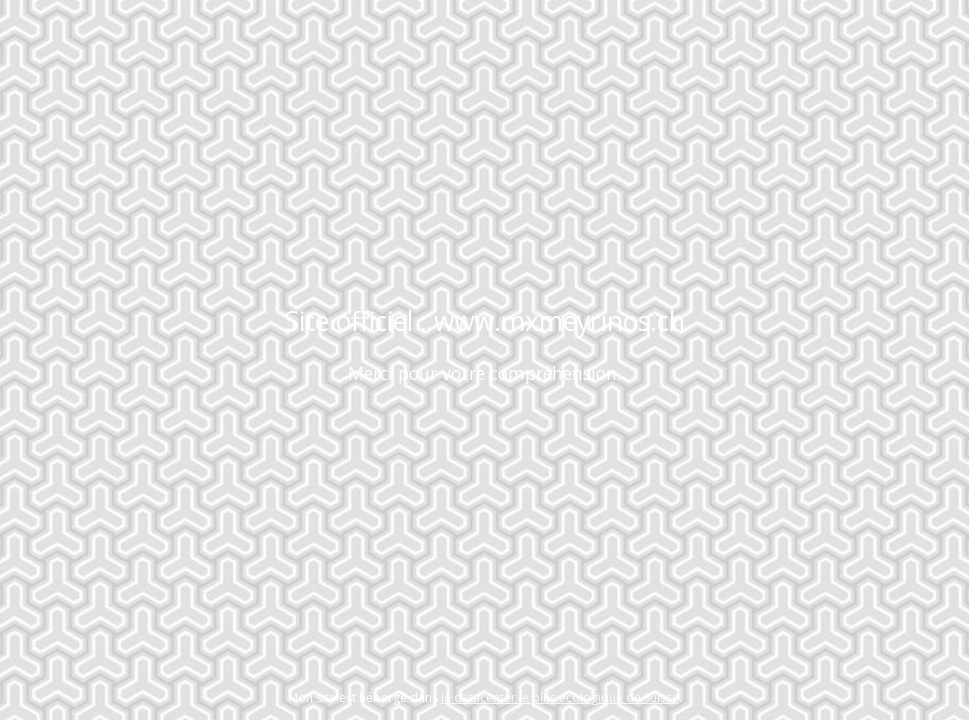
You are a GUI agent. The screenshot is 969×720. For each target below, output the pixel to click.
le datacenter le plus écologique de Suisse (560, 697)
